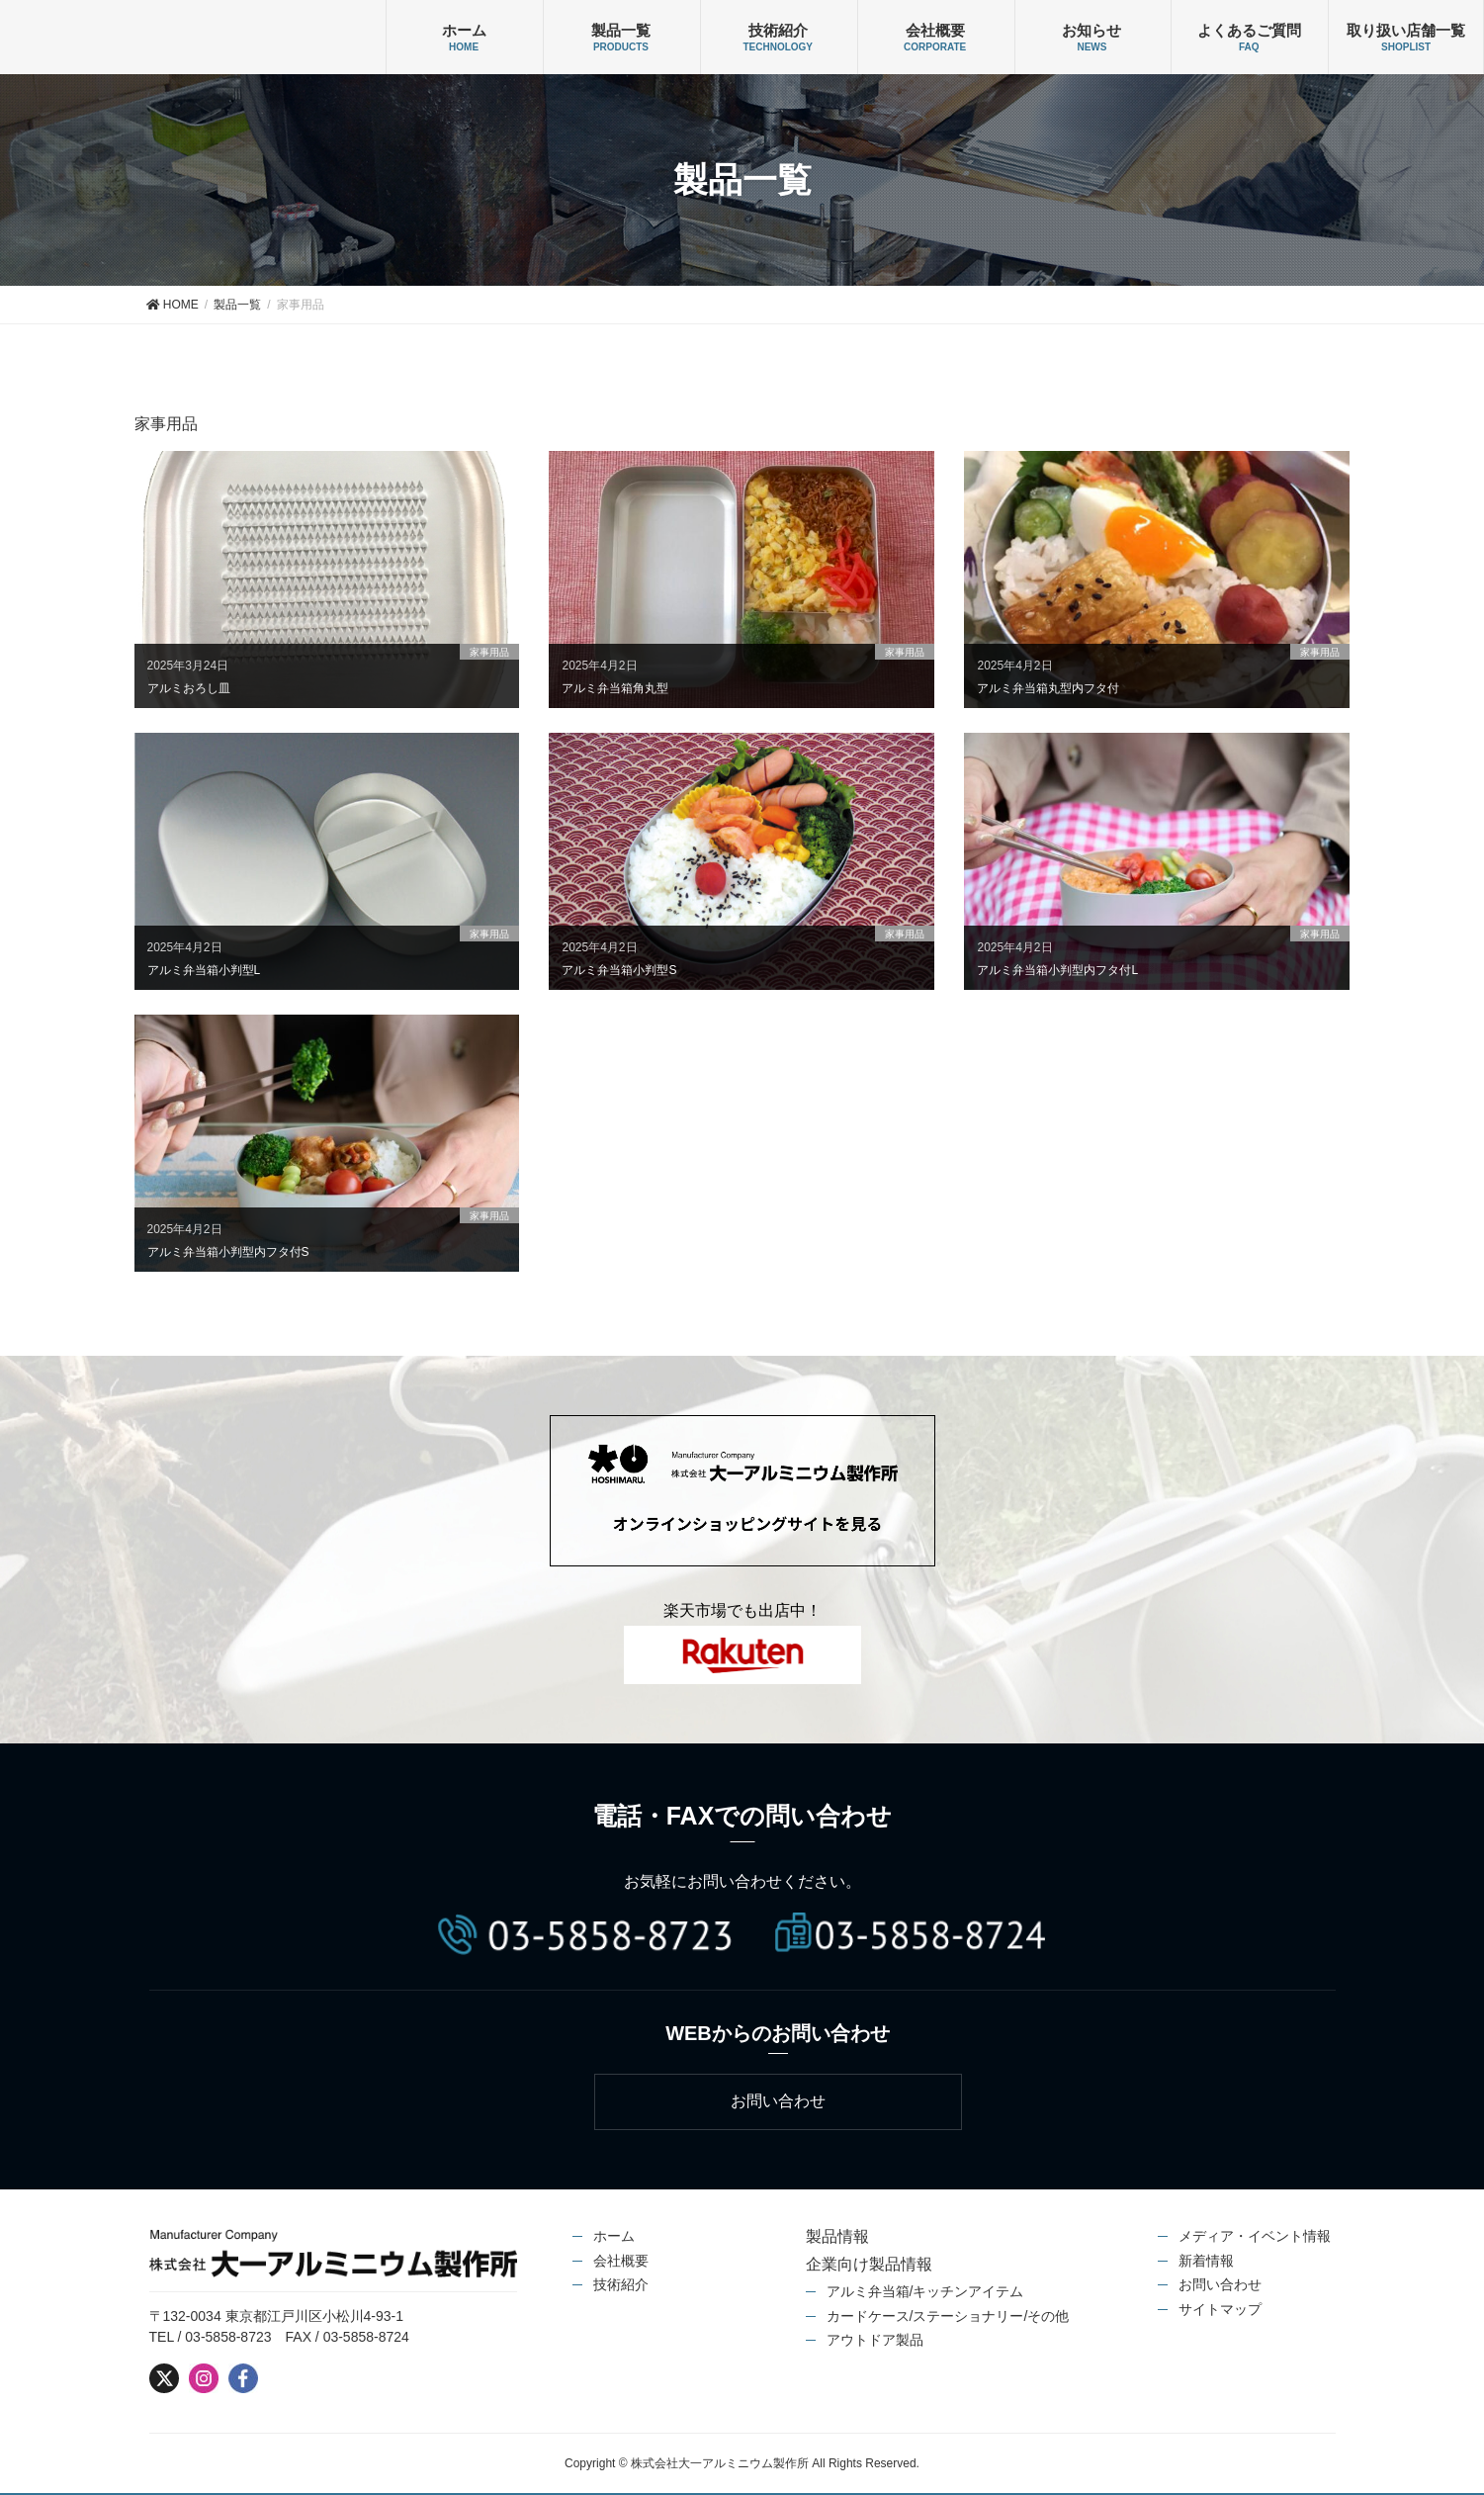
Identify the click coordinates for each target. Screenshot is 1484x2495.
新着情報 (1206, 2261)
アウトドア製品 (875, 2341)
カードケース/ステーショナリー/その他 (948, 2316)
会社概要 (935, 30)
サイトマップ (1220, 2309)
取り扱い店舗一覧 (1406, 30)
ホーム (464, 30)
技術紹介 (778, 30)
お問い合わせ (1220, 2285)
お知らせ (1091, 30)
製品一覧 (621, 30)
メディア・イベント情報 (1254, 2237)
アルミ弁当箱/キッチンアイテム (925, 2292)
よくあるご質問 (1249, 30)
